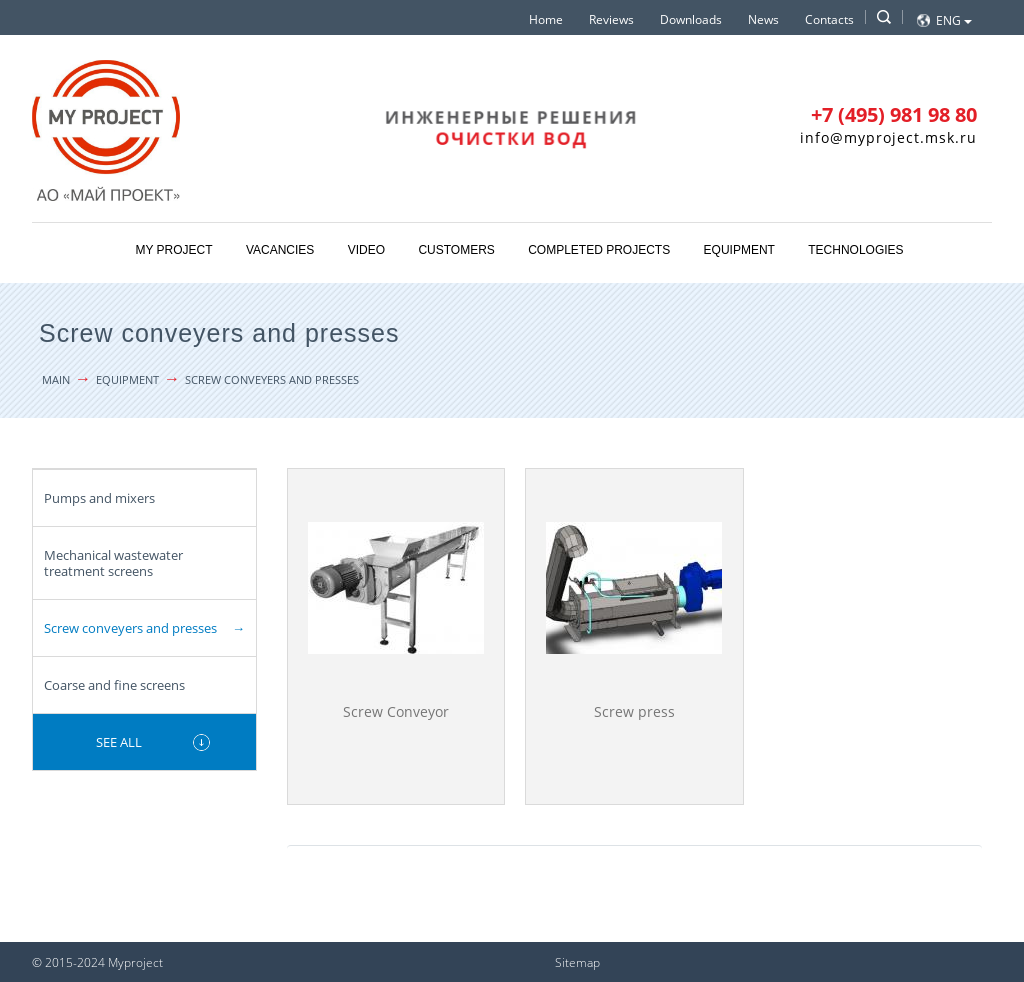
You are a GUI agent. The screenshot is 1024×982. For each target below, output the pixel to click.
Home (546, 19)
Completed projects (599, 250)
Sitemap (577, 962)
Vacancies (280, 250)
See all (119, 742)
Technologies (855, 250)
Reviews (611, 19)
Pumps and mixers (99, 498)
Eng (954, 20)
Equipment (739, 250)
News (763, 19)
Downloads (691, 19)
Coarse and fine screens (114, 685)
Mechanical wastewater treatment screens (113, 563)
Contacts (829, 19)
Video (366, 250)
